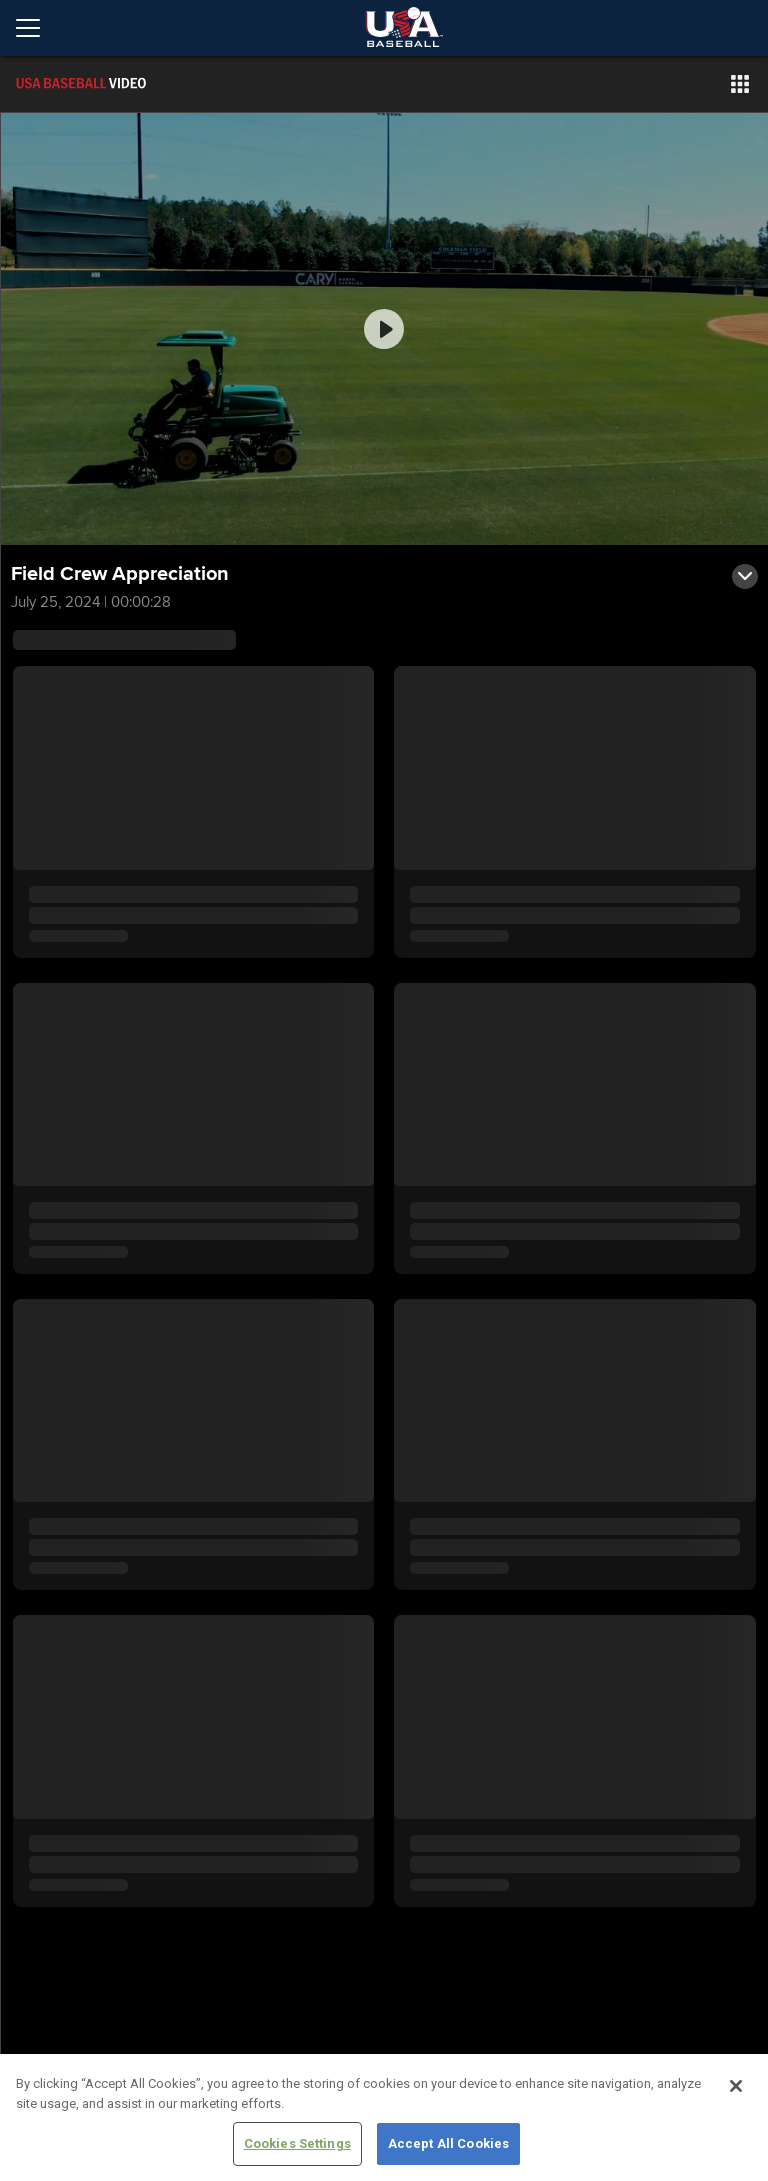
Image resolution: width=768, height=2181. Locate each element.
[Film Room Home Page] (124, 84)
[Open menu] (36, 28)
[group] (384, 329)
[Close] (736, 2086)
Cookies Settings (297, 2143)
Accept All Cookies (448, 2143)
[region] (384, 2117)
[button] (740, 84)
